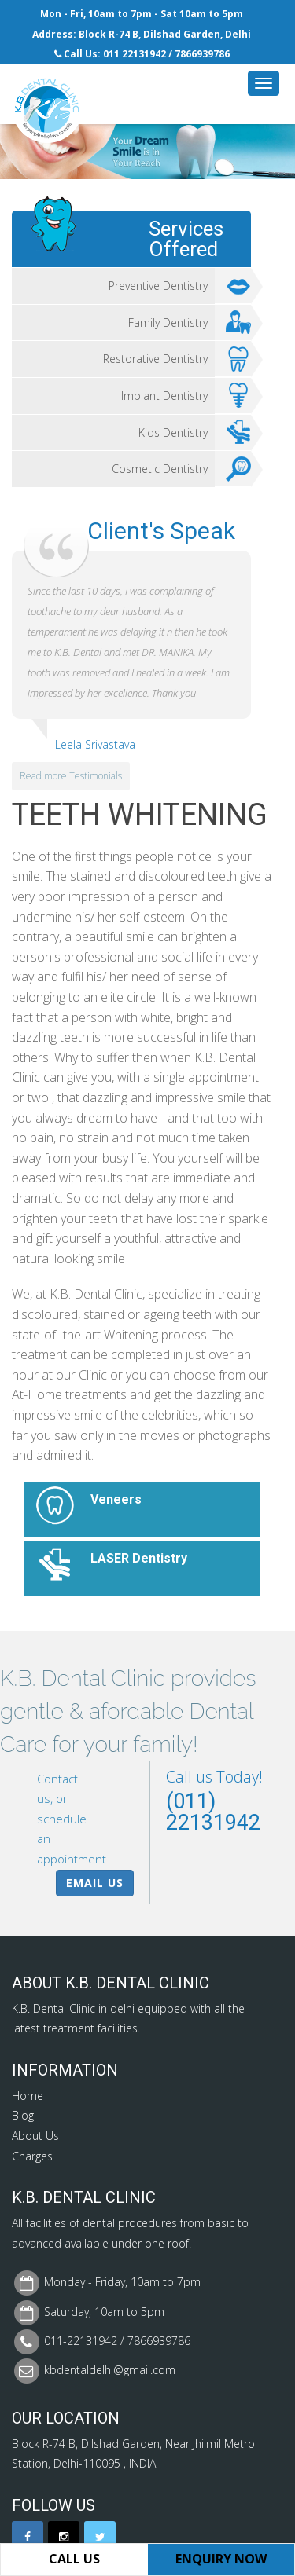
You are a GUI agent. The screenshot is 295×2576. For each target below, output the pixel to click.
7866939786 (202, 53)
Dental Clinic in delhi (84, 2008)
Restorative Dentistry (177, 359)
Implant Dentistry (186, 396)
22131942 (144, 53)
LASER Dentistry (138, 1558)
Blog (23, 2115)
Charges (32, 2156)
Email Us (95, 1882)
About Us (35, 2135)
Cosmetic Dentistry (181, 469)
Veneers (116, 1499)
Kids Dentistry (194, 433)
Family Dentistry (189, 323)
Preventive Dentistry (180, 286)
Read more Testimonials (71, 775)
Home (27, 2095)
